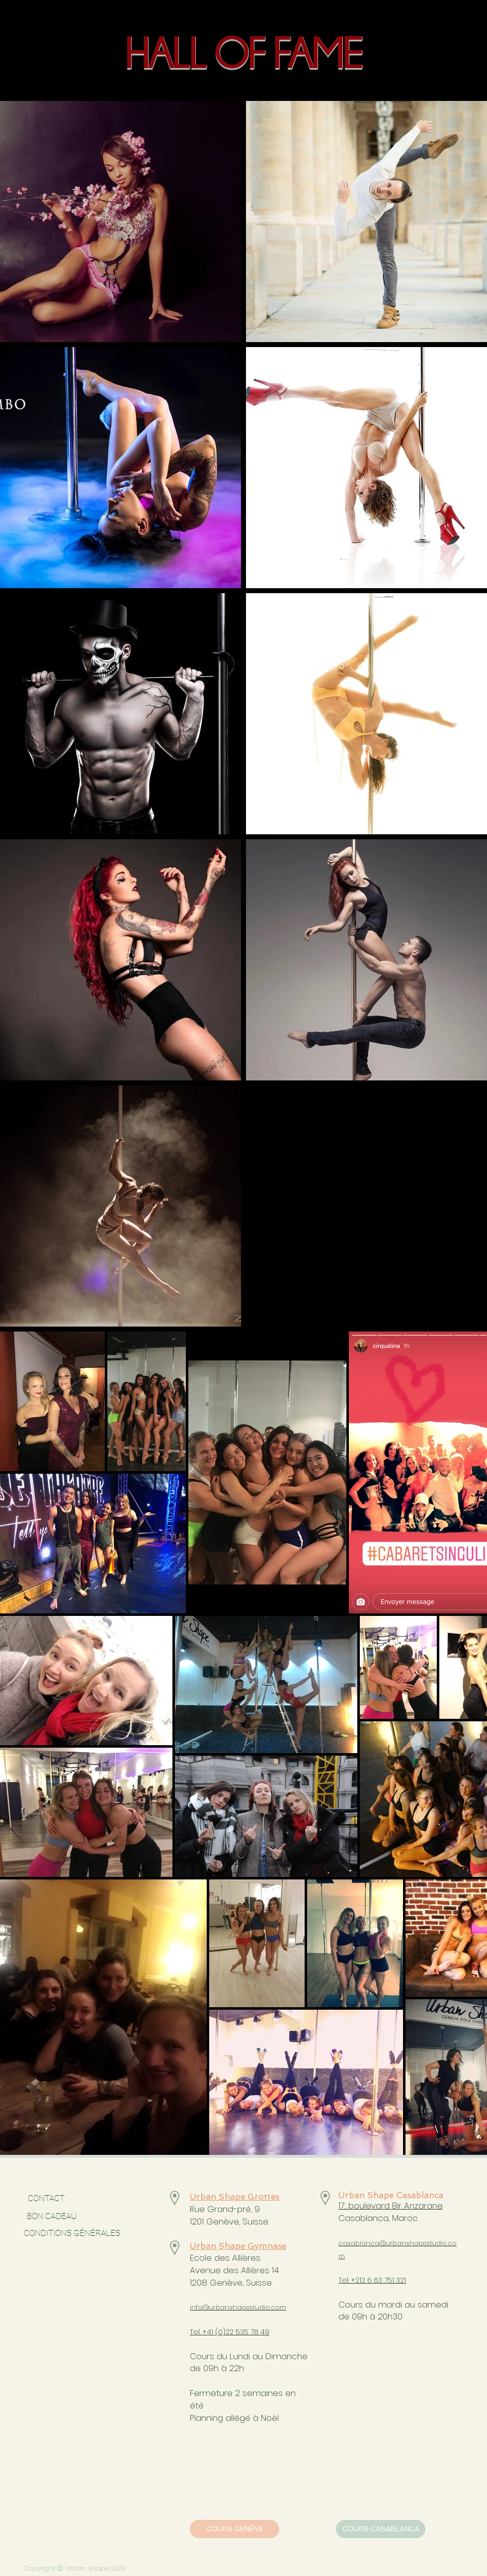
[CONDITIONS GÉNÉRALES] (72, 2233)
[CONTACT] (45, 2198)
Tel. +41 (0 (206, 2332)
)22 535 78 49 (246, 2332)
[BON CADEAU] (79, 2216)
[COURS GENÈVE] (234, 2529)
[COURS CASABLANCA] (380, 2529)
